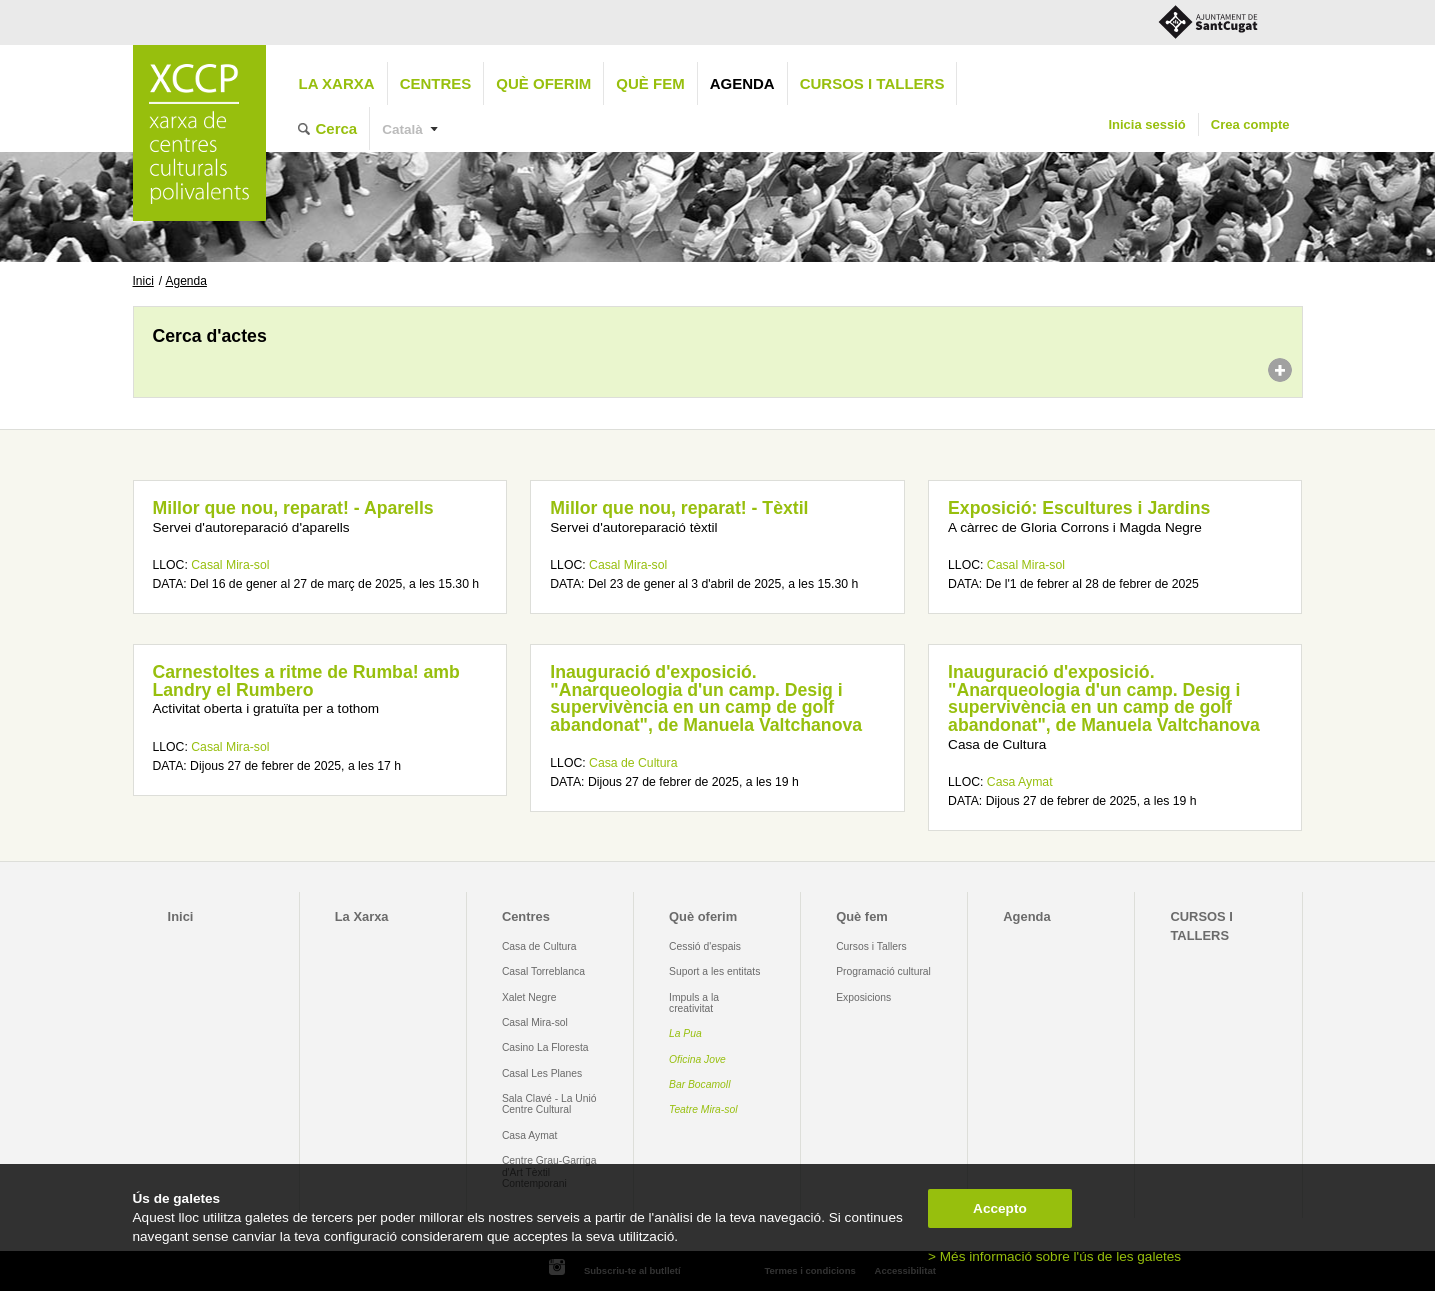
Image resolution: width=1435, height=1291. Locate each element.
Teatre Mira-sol (703, 1109)
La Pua (685, 1033)
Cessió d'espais (705, 946)
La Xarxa (337, 83)
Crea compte (1250, 124)
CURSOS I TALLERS (872, 83)
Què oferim (543, 83)
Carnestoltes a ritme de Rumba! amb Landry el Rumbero (306, 681)
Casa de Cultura (633, 763)
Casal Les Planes (542, 1073)
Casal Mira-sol (230, 565)
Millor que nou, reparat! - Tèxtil (679, 508)
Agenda (742, 83)
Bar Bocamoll (699, 1084)
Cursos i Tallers (871, 946)
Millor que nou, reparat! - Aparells (293, 508)
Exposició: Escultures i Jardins (1079, 508)
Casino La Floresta (545, 1047)
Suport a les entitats (714, 971)
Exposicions (863, 997)
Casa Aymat (1020, 782)
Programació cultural (883, 971)
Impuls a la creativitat (694, 1003)
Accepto (1000, 1208)
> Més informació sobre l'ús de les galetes (1054, 1256)
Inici (143, 281)
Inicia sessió (1146, 124)
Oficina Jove (697, 1059)
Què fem (650, 83)
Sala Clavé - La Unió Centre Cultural (549, 1104)
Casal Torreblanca (543, 971)
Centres (436, 83)
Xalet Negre (529, 997)
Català (402, 129)
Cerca (337, 128)
